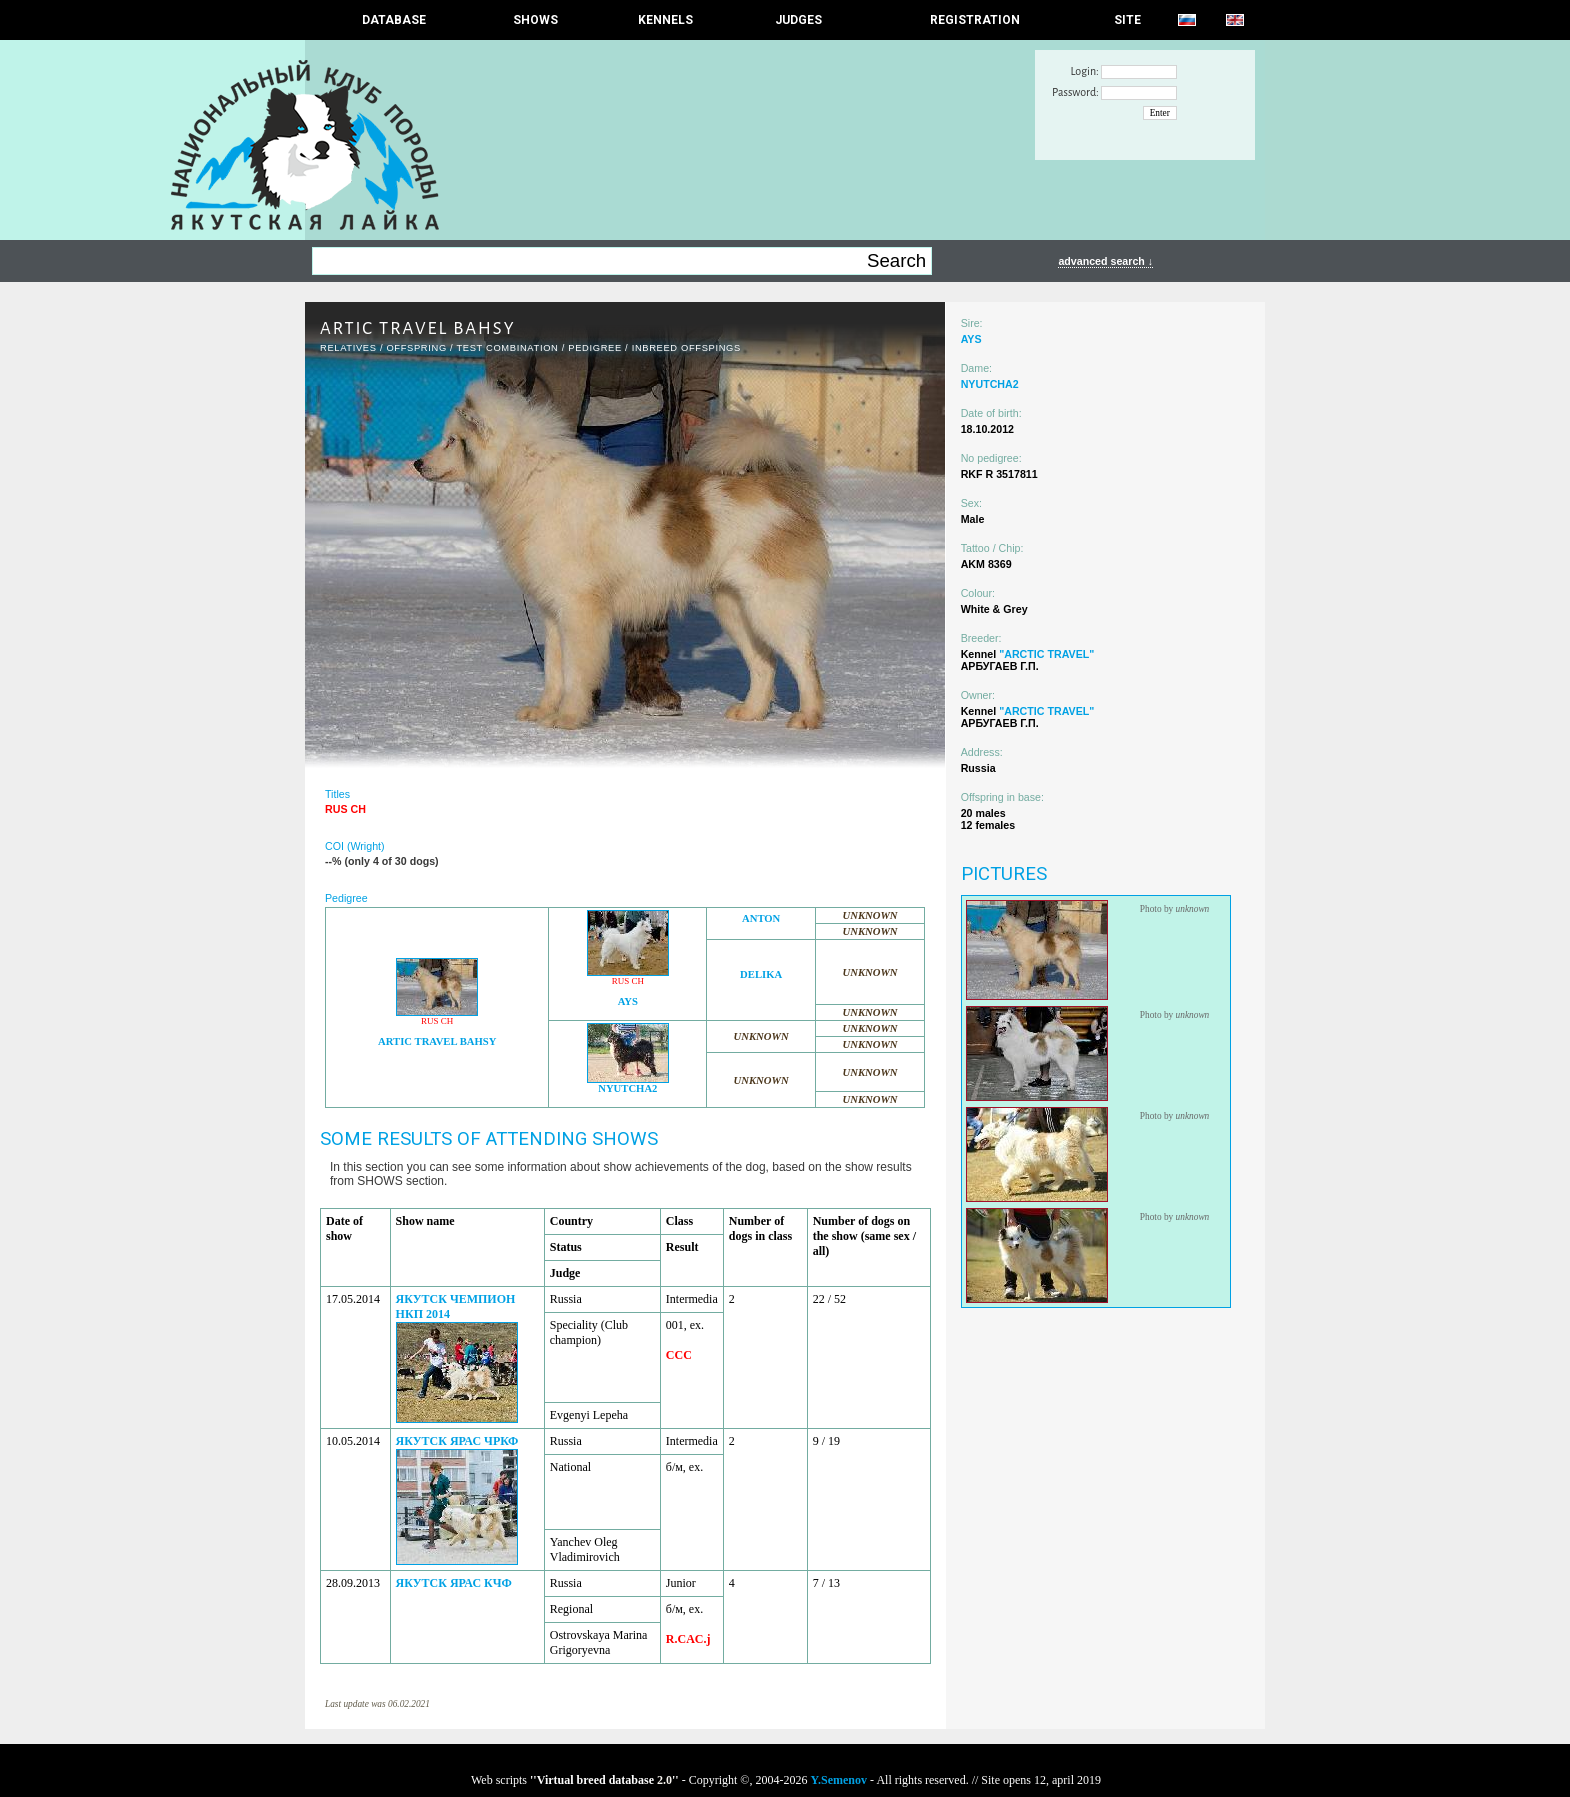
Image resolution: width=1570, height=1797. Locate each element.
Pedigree (595, 348)
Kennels (665, 20)
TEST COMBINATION (507, 348)
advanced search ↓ (1105, 261)
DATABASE (394, 20)
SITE (1127, 20)
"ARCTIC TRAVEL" (1046, 654)
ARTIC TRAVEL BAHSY (437, 1041)
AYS (628, 1001)
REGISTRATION (975, 20)
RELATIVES (348, 348)
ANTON (761, 918)
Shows (535, 20)
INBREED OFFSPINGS (686, 348)
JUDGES (798, 20)
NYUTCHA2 (627, 1088)
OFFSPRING (416, 348)
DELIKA (761, 974)
